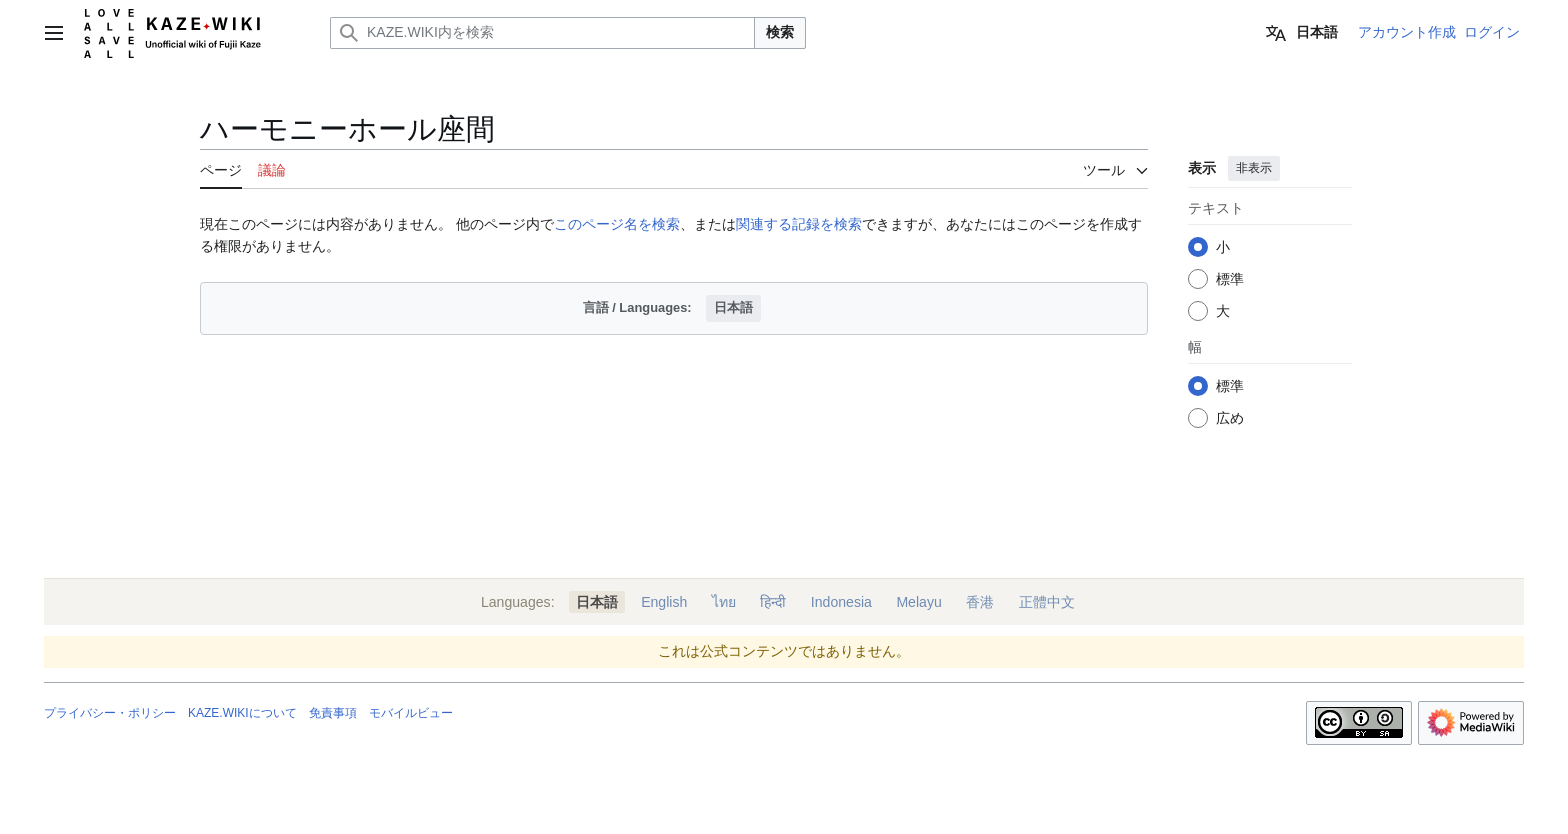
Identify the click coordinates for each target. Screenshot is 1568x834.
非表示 (1254, 168)
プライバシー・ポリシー (110, 713)
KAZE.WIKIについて (242, 713)
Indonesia (841, 602)
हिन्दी (773, 602)
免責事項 (333, 713)
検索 (780, 32)
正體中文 (1047, 602)
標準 (1230, 279)
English (664, 602)
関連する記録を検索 (799, 224)
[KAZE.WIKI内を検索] (542, 33)
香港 (980, 602)
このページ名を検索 (617, 224)
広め (1230, 418)
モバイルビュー (411, 713)
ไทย (724, 602)
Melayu (918, 602)
